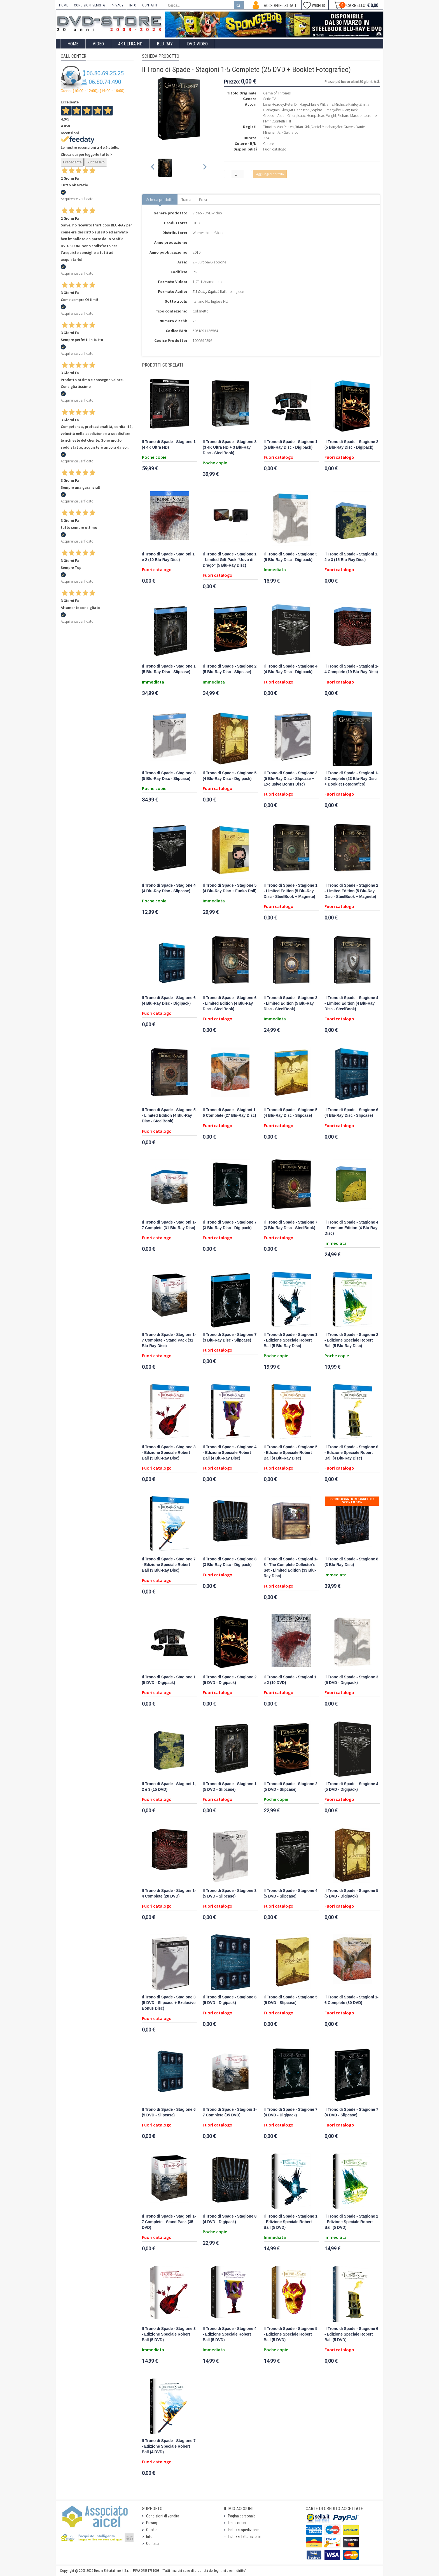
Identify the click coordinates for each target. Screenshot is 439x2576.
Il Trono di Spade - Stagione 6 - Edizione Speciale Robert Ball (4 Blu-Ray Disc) (351, 1452)
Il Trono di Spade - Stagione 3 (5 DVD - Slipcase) (229, 1893)
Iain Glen (281, 109)
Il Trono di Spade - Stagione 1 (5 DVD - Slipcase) (229, 1787)
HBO (196, 222)
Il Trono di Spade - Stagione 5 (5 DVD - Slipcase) (290, 2000)
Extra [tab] (203, 199)
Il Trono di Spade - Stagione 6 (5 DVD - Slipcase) (169, 2112)
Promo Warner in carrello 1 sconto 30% (352, 1500)
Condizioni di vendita (162, 2516)
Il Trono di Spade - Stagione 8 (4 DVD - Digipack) (229, 2219)
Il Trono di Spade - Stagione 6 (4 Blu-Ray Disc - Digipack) (169, 1001)
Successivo (96, 162)
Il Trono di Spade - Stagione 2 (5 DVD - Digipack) (229, 1680)
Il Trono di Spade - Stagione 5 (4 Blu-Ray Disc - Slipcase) (290, 1113)
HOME (63, 5)
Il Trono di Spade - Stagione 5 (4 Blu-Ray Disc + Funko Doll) (229, 888)
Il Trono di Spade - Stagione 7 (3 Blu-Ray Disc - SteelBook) (290, 1225)
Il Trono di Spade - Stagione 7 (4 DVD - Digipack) (290, 2112)
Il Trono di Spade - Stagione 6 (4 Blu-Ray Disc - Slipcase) (351, 1113)
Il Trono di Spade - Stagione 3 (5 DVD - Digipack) (351, 1680)
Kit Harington (299, 109)
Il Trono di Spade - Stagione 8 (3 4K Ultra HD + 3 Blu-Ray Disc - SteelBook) (229, 447)
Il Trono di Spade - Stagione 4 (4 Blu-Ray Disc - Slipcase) (169, 888)
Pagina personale (242, 2516)
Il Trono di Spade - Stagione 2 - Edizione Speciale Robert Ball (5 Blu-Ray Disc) (351, 1340)
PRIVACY (117, 5)
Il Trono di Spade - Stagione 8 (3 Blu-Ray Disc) (351, 1562)
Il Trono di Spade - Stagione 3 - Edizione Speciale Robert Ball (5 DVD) (169, 2334)
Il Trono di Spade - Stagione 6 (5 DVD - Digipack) (229, 2000)
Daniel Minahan (323, 126)
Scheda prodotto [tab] (160, 199)
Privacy (152, 2523)
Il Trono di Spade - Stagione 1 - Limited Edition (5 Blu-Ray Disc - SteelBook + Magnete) (290, 891)
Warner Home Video (209, 232)
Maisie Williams (321, 104)
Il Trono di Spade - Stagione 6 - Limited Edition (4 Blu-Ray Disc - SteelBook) (229, 1003)
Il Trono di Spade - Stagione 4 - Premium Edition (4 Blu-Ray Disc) (351, 1228)
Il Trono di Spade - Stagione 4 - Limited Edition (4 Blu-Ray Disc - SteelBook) (351, 1003)
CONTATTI (149, 5)
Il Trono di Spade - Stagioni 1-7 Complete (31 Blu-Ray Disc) (169, 1225)
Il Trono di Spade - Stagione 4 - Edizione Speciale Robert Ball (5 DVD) (229, 2334)
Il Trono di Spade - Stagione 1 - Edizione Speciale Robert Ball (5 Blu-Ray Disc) (290, 1340)
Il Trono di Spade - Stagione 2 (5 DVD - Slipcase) (290, 1787)
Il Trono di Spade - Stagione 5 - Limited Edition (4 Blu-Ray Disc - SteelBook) (169, 1115)
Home (72, 44)
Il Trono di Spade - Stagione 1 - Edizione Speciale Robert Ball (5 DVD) (290, 2222)
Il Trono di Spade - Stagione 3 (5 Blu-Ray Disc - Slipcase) (169, 776)
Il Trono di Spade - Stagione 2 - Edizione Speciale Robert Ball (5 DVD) (351, 2222)
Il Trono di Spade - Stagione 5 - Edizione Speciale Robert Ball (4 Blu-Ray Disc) (290, 1452)
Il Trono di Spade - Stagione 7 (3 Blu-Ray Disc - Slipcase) (229, 1337)
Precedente (72, 162)
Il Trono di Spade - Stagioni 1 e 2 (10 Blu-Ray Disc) (168, 557)
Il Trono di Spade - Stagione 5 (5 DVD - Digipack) (351, 1893)
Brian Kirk (302, 126)
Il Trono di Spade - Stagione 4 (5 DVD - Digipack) (351, 1787)
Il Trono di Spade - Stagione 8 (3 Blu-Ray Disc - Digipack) (229, 1562)
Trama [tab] (186, 199)
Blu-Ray (165, 44)
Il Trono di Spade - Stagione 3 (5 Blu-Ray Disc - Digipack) (290, 557)
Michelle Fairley (346, 104)
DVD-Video (197, 44)
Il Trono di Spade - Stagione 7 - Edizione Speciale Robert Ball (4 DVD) (169, 2446)
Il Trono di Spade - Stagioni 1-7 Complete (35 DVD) (230, 2112)
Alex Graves (345, 126)
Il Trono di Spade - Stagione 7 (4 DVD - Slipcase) (351, 2112)
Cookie (151, 2530)
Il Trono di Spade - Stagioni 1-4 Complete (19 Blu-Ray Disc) (351, 669)
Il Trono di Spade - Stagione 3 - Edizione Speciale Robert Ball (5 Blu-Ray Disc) (169, 1452)
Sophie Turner (322, 109)
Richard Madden (350, 115)
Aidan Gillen (286, 115)
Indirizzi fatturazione (244, 2536)
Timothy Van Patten (278, 126)
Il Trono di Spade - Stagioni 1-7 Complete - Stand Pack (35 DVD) (169, 2222)
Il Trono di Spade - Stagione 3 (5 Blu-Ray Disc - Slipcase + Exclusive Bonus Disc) (290, 778)
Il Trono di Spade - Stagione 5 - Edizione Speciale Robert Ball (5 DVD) (290, 2334)
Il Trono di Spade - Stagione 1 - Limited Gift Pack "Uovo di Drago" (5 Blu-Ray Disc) (229, 559)
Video (98, 44)
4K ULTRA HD (130, 44)
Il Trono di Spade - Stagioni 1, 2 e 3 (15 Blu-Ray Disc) (351, 557)
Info (149, 2536)
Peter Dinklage (296, 104)
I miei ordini (237, 2523)
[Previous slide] (153, 168)
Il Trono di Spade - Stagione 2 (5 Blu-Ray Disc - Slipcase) (229, 669)
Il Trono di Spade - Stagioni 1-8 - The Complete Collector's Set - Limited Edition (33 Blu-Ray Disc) (291, 1567)
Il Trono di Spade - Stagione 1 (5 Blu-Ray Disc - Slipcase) (169, 669)
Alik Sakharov (288, 132)
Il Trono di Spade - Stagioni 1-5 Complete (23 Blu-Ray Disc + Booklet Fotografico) (351, 778)
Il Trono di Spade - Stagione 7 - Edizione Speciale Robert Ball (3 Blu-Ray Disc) (169, 1564)
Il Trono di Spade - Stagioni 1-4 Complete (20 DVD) (169, 1893)
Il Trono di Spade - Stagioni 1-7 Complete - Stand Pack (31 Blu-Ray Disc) (169, 1340)
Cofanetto (201, 311)
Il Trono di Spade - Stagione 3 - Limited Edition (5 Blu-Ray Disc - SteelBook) (290, 1003)
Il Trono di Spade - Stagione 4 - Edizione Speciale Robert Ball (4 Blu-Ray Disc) (229, 1452)
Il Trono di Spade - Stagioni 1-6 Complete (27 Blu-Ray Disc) (230, 1113)
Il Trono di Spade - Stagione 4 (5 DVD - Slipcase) (290, 1893)
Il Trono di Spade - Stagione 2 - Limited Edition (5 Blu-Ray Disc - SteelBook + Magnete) (351, 891)
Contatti (152, 2543)
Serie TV (269, 98)
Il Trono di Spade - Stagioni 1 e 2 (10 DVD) (290, 1680)
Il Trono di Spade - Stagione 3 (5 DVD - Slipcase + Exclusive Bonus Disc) (169, 2002)
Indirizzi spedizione (243, 2530)
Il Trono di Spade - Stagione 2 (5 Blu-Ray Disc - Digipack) (351, 445)
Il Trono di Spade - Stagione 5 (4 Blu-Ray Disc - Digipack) (229, 776)
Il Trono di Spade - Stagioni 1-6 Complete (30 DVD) (351, 2000)
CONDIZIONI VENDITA (89, 5)
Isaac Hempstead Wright (316, 115)
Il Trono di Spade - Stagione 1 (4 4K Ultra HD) (169, 445)
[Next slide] (204, 168)
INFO (132, 5)
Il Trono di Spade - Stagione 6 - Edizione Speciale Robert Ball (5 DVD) (351, 2334)
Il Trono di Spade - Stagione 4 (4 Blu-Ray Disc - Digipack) (290, 669)
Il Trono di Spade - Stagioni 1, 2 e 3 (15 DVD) (169, 1787)
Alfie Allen (341, 109)
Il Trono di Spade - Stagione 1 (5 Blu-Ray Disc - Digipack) (290, 445)
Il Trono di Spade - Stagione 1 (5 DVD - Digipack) (169, 1680)
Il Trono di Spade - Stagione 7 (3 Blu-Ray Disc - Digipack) (229, 1225)
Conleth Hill (282, 121)
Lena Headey (273, 104)
